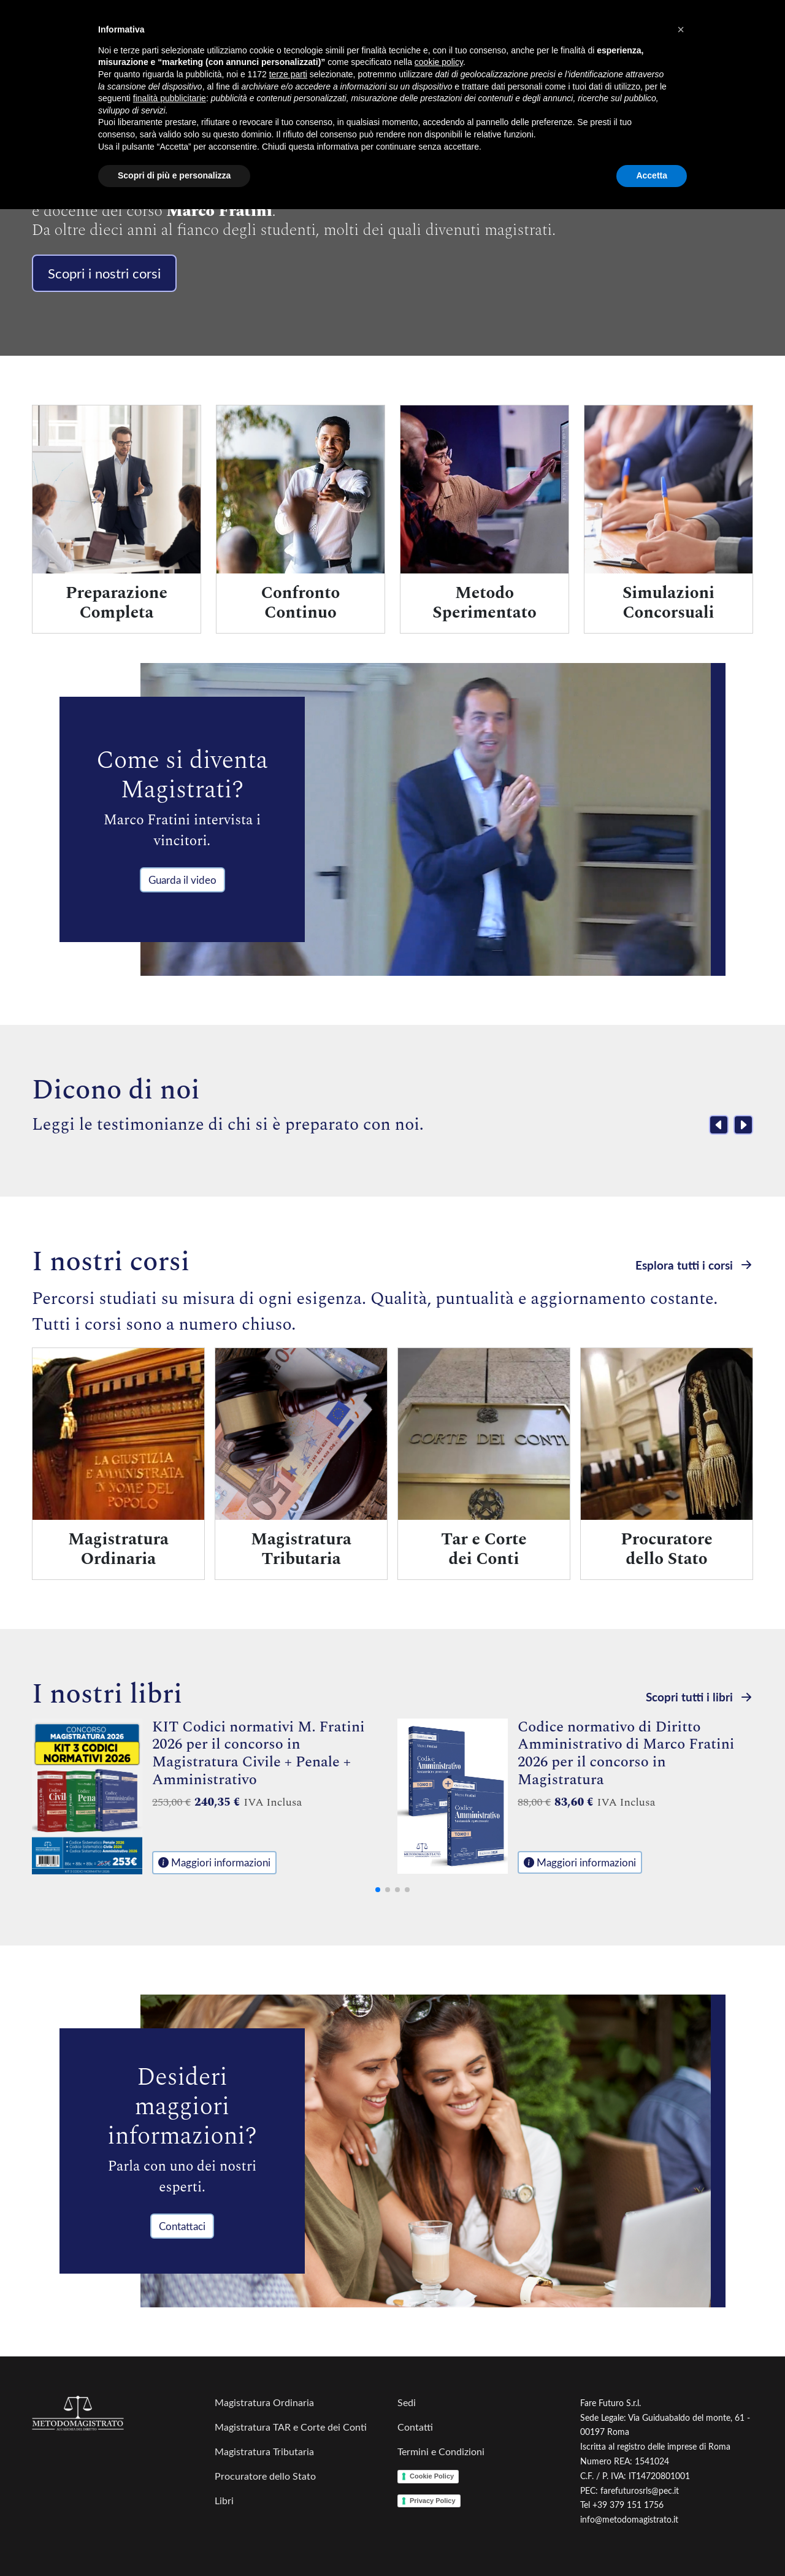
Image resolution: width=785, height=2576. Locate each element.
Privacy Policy (433, 2500)
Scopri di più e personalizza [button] (174, 175)
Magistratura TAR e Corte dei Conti (291, 2426)
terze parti (288, 74)
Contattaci (182, 2226)
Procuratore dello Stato (265, 2475)
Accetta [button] (651, 175)
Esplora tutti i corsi (694, 1264)
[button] (681, 29)
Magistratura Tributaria (264, 2451)
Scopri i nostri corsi (104, 273)
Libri (224, 2500)
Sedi (406, 2402)
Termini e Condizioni (440, 2451)
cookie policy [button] (439, 62)
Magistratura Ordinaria (264, 2402)
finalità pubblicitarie (169, 98)
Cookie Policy (432, 2476)
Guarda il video (182, 880)
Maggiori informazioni (214, 1862)
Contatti (415, 2426)
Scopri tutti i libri (699, 1697)
